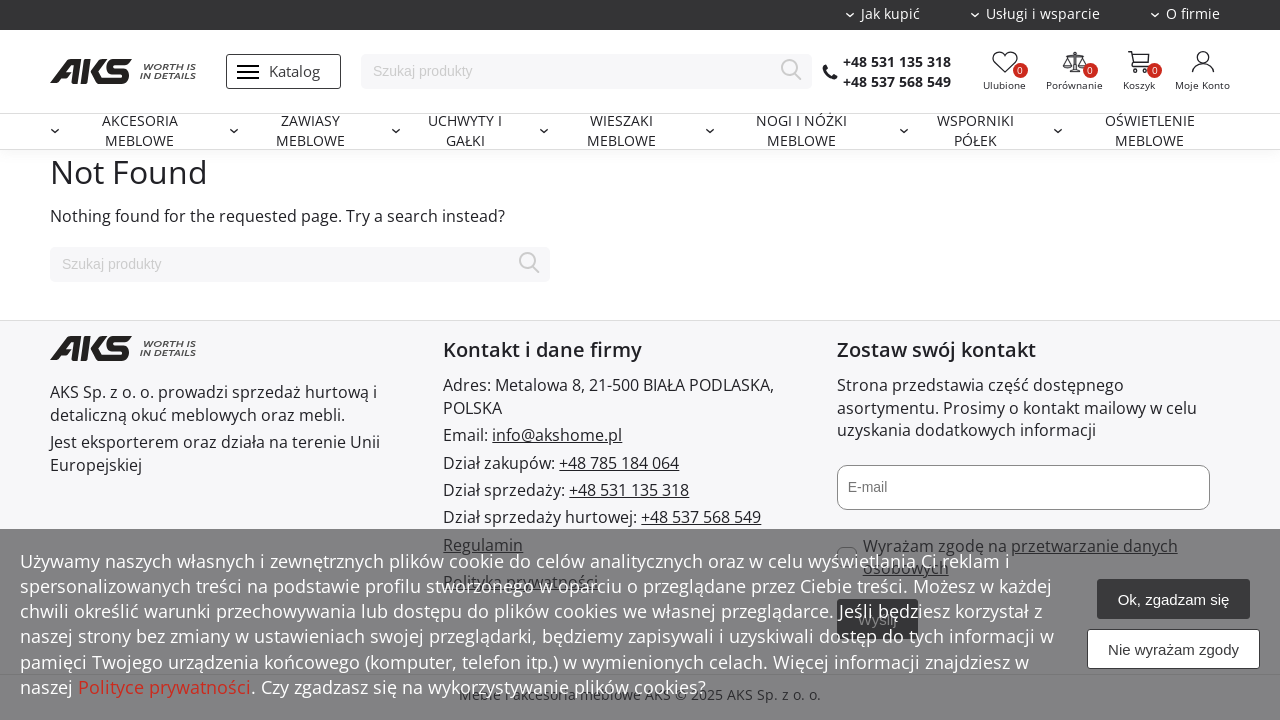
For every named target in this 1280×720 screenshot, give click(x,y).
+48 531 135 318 (897, 61)
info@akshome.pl (557, 435)
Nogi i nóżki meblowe (801, 131)
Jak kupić (890, 14)
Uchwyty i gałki (465, 131)
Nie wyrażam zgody (1173, 649)
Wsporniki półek (975, 131)
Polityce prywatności (164, 687)
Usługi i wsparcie (1043, 14)
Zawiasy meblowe (310, 131)
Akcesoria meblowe (140, 131)
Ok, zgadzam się (1174, 599)
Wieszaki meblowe (621, 131)
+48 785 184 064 (619, 463)
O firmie (1193, 14)
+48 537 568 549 (897, 81)
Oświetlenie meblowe (1150, 131)
